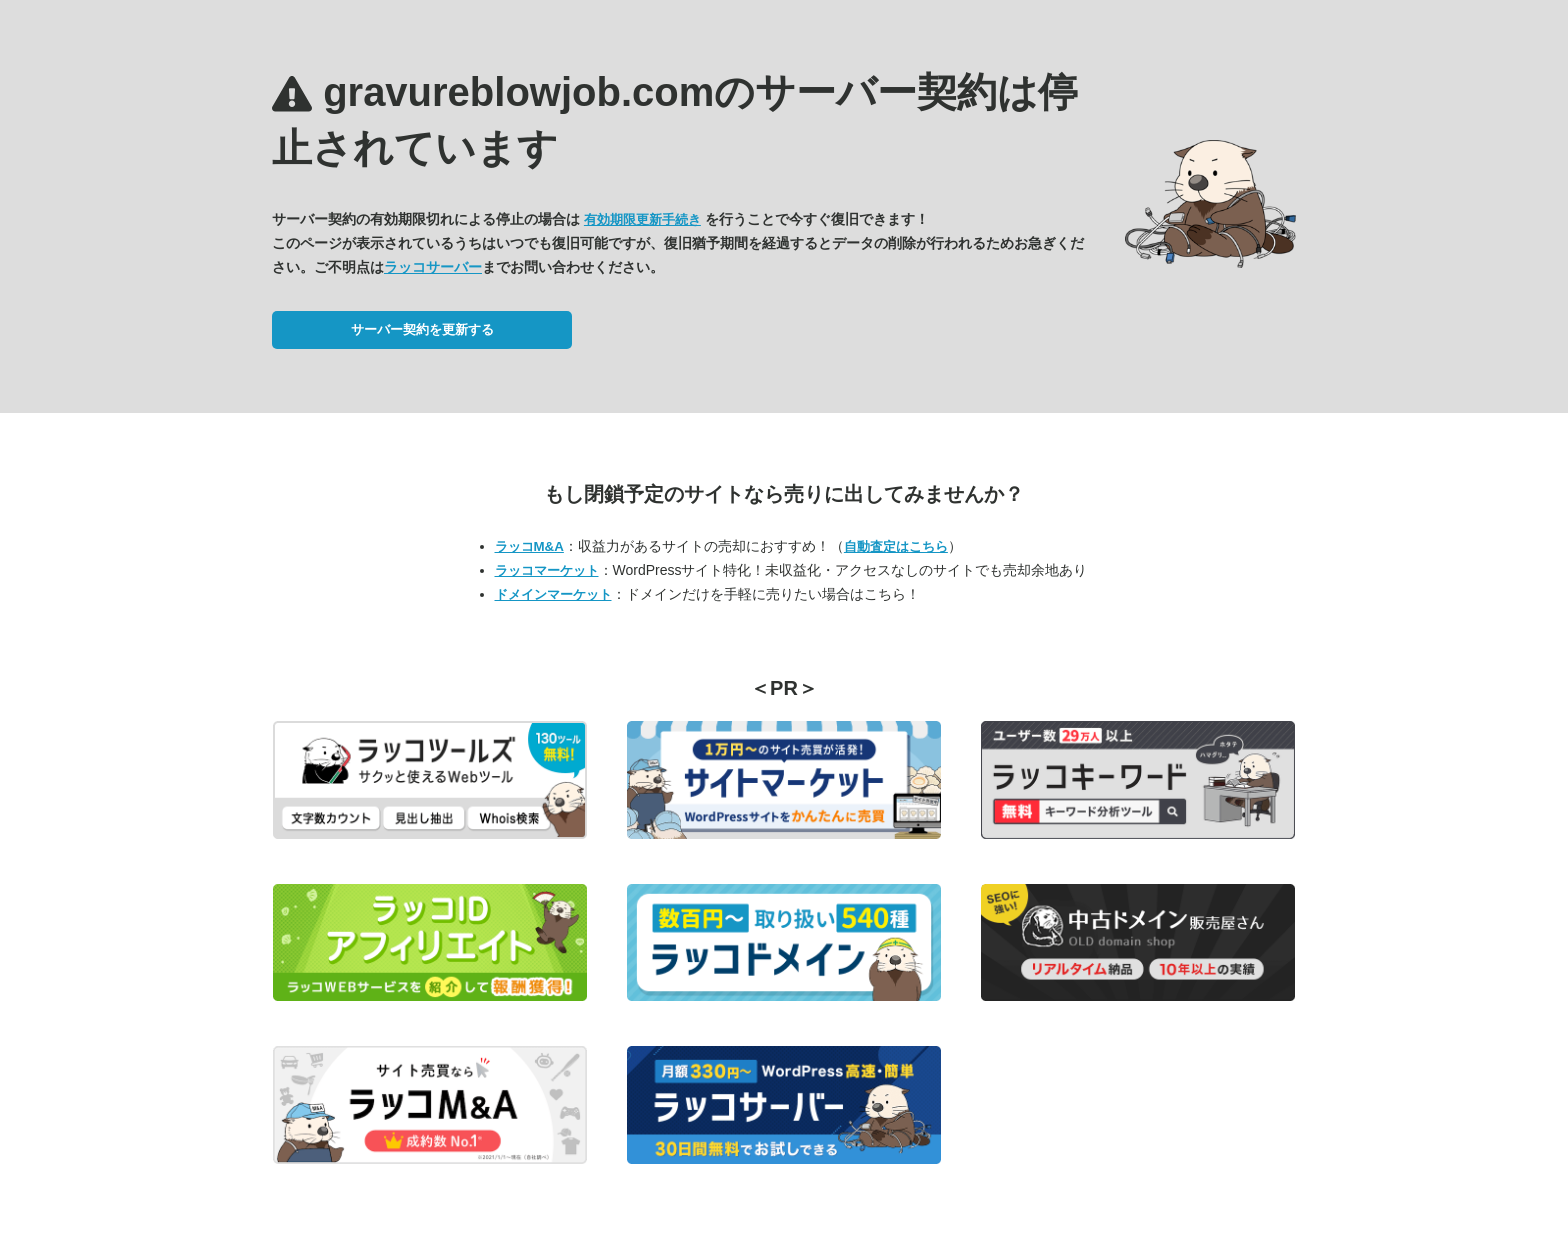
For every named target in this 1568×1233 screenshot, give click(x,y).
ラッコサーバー (433, 267)
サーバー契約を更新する (422, 329)
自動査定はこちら (896, 546)
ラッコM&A (529, 546)
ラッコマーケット (547, 570)
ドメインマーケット (553, 594)
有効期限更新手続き (642, 219)
